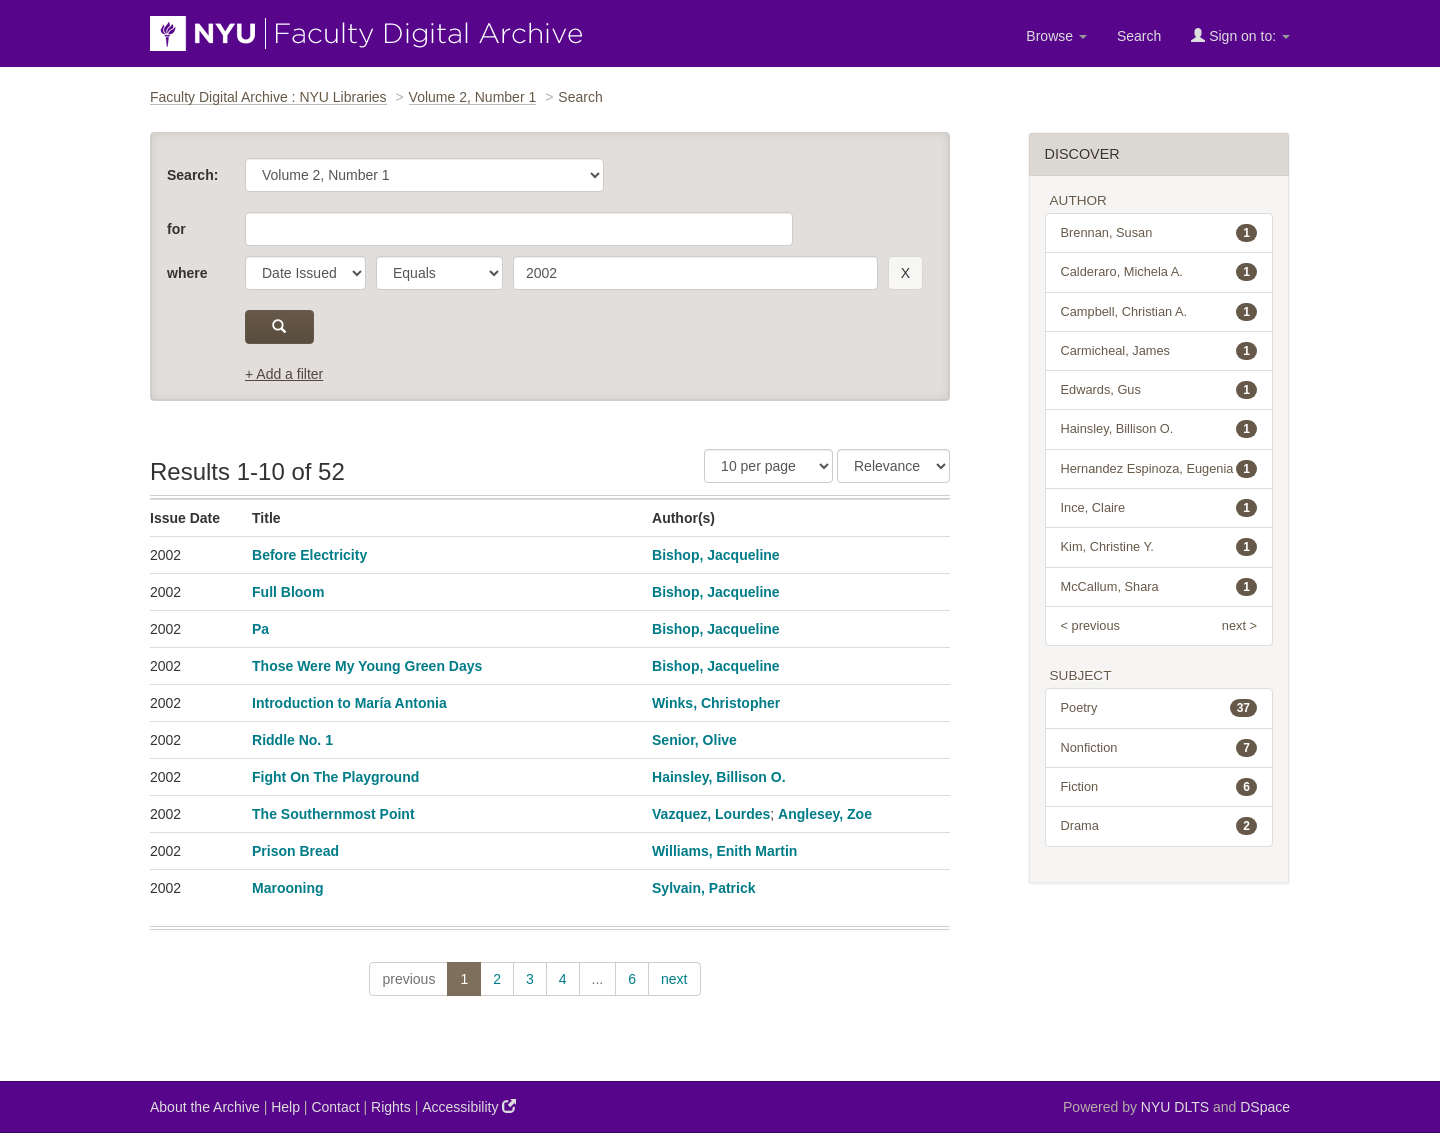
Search (1139, 36)
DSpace (1265, 1107)
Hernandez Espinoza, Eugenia (1159, 469)
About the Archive (205, 1107)
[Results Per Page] (768, 466)
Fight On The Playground (335, 777)
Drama (1159, 826)
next (674, 979)
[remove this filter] (905, 273)
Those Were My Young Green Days (367, 666)
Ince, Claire (1159, 508)
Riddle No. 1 (292, 740)
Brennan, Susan (1159, 233)
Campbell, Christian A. (1159, 312)
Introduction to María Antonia (349, 703)
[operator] (439, 273)
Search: (192, 175)
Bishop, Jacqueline (716, 555)
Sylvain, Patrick (704, 888)
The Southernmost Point (333, 814)
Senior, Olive (694, 740)
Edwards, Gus (1159, 390)
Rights (391, 1107)
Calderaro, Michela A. (1159, 272)
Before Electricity (309, 555)
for (176, 229)
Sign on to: (1240, 35)
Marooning (288, 888)
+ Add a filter (284, 374)
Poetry (1159, 708)
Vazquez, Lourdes (711, 814)
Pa (260, 629)
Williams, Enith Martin (724, 851)
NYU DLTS (1175, 1107)
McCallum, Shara (1159, 587)
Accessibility (469, 1106)
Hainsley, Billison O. (719, 777)
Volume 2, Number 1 (473, 97)
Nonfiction (1159, 748)
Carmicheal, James (1159, 351)
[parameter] (305, 273)
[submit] (279, 327)
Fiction (1159, 787)
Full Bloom (288, 592)
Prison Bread (295, 851)
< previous (1090, 625)
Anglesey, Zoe (825, 814)
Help (285, 1107)
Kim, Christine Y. (1159, 547)
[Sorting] (893, 466)
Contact (335, 1107)
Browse (1056, 36)
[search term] (695, 273)
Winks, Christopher (716, 703)
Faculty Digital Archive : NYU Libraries (268, 97)
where (187, 273)
